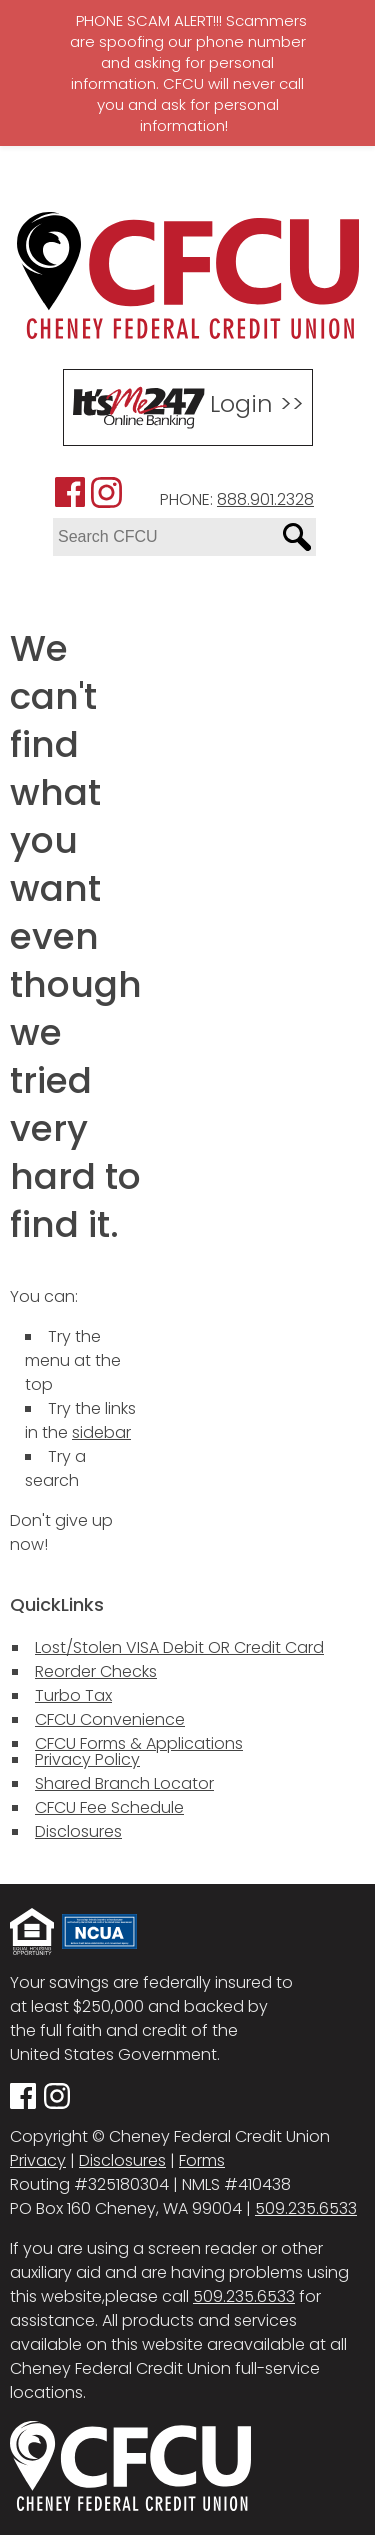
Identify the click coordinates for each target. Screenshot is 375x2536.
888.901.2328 (265, 499)
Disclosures (78, 1831)
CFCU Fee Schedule (109, 1807)
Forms (202, 2160)
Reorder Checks (96, 1671)
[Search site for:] (165, 537)
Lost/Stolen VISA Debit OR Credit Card (179, 1647)
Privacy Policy (87, 1759)
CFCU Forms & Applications (139, 1743)
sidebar (101, 1432)
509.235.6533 (306, 2208)
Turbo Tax (73, 1695)
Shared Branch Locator (124, 1783)
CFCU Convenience (110, 1719)
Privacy (38, 2160)
